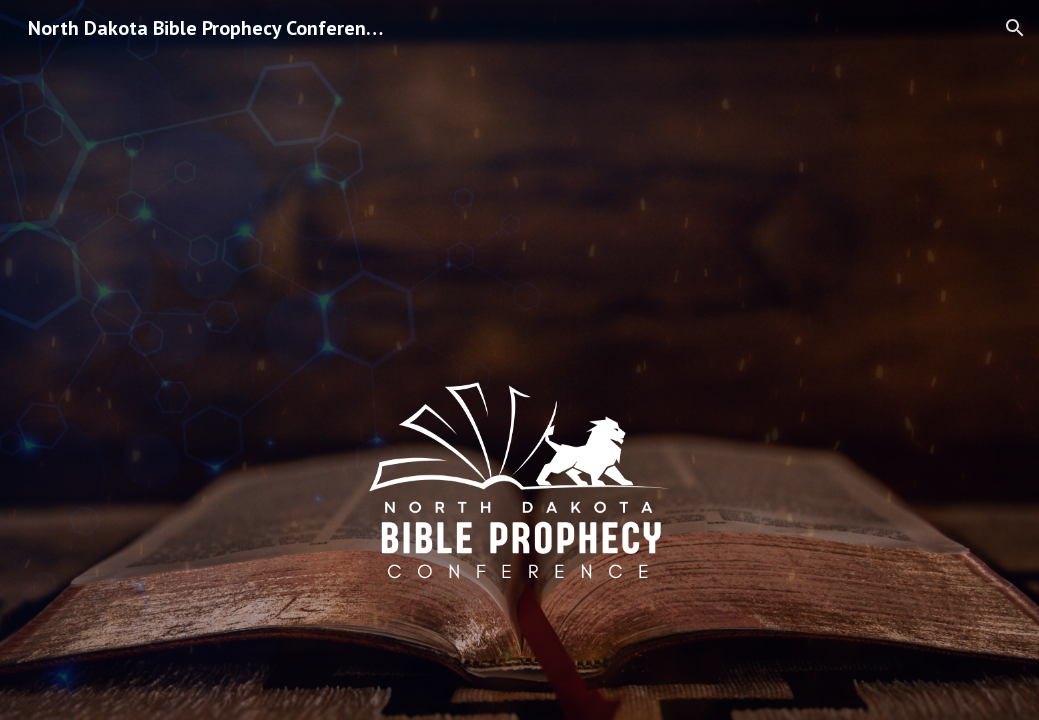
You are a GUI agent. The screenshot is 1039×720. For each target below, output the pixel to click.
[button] (1015, 28)
